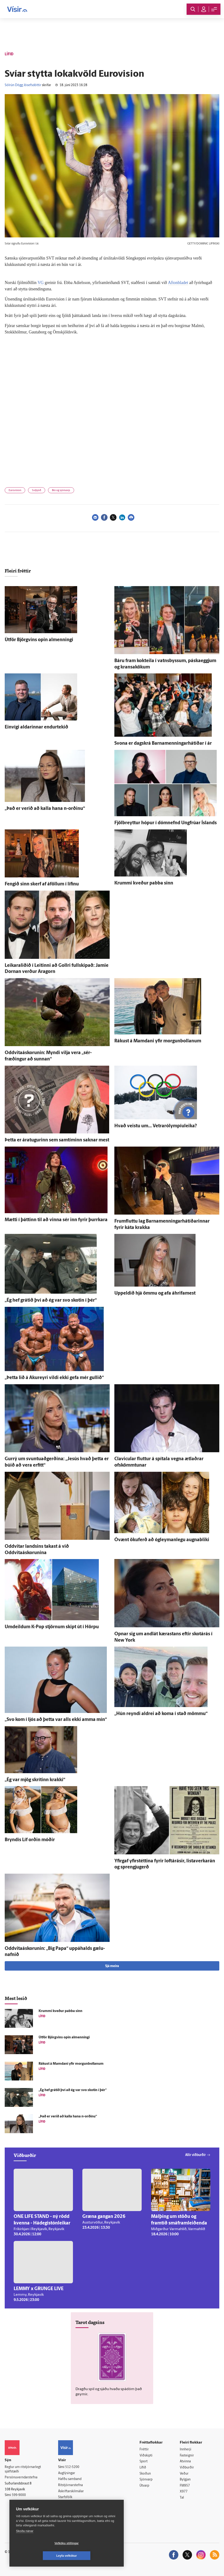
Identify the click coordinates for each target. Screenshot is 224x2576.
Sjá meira (112, 1966)
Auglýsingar (66, 2473)
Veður (184, 2474)
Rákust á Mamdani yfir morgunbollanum (157, 1041)
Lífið (143, 2467)
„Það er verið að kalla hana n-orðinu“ (45, 808)
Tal (182, 2498)
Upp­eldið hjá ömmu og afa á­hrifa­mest (155, 1293)
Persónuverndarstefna (21, 2477)
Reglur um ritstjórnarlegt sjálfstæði (23, 2469)
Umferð (64, 2503)
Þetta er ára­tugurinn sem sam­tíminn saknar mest (57, 1140)
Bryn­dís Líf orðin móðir (30, 1840)
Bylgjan (185, 2479)
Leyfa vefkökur (94, 2555)
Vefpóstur (65, 2509)
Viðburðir (187, 2467)
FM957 (185, 2486)
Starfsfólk (65, 2497)
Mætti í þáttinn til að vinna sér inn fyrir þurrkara (56, 1220)
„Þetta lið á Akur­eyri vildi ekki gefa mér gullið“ (54, 1378)
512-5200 (72, 2467)
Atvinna (185, 2461)
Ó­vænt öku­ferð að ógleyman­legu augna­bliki (161, 1540)
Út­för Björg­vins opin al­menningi (39, 640)
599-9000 (19, 2495)
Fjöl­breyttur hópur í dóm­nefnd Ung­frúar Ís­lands (165, 823)
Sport (144, 2461)
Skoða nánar (24, 2543)
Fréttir (144, 2449)
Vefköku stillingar (39, 2555)
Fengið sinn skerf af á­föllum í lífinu (42, 884)
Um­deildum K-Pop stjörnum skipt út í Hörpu (52, 1627)
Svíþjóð (36, 490)
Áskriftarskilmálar (71, 2491)
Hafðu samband (69, 2479)
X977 (184, 2491)
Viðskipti (146, 2455)
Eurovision (15, 490)
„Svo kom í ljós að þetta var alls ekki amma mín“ (56, 1719)
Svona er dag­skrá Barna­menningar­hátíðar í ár (163, 743)
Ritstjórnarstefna (70, 2485)
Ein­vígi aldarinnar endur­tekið (36, 727)
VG (40, 282)
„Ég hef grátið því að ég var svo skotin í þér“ (51, 1300)
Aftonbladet (178, 282)
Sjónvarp (146, 2479)
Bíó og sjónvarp (61, 490)
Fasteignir (187, 2455)
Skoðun (145, 2474)
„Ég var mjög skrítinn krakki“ (35, 1780)
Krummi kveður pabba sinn (143, 883)
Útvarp (144, 2486)
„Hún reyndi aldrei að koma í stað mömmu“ (161, 1714)
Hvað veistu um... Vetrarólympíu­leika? (155, 1126)
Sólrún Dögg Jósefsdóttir (23, 85)
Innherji (185, 2449)
